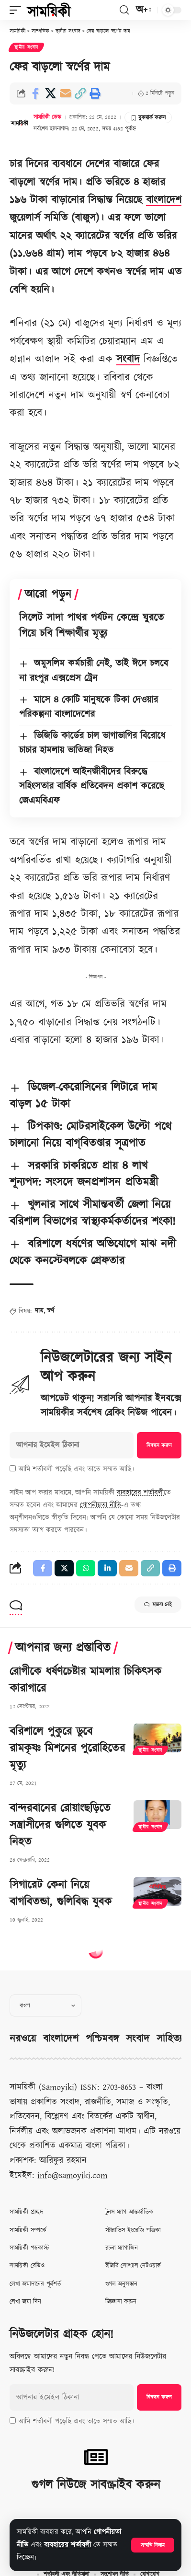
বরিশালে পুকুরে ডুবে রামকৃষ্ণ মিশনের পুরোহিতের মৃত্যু (67, 1748)
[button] (152, 2545)
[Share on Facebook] (35, 93)
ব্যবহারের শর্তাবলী (67, 2545)
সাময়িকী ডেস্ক (47, 117)
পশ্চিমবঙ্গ (102, 2038)
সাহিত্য (169, 2038)
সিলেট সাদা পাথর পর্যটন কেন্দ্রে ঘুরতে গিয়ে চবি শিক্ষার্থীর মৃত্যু (91, 625)
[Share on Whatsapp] (85, 1568)
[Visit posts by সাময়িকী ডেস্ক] (20, 123)
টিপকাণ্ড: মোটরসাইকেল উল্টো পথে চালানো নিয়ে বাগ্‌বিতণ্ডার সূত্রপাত (90, 1135)
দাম (39, 1311)
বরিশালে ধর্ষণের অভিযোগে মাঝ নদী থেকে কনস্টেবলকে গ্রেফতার (93, 1252)
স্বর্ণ (50, 1311)
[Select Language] (45, 2005)
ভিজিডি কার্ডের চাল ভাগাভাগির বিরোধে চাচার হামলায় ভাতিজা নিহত (92, 743)
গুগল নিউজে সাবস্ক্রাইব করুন (95, 2485)
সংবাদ (128, 359)
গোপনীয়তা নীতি (100, 1505)
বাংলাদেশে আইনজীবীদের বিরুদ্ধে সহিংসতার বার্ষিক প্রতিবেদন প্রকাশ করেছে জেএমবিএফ (91, 786)
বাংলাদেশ (163, 200)
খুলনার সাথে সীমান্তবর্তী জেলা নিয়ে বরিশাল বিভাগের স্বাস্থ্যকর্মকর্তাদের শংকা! (93, 1213)
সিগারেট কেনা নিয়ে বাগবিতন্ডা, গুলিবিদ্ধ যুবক (61, 1893)
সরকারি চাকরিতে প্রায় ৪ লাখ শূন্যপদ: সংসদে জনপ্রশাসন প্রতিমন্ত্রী (84, 1174)
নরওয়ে (23, 2038)
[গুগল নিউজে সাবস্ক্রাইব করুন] (96, 2457)
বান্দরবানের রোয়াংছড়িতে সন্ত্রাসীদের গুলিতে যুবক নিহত (60, 1825)
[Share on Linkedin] (107, 1568)
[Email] (65, 93)
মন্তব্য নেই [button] (158, 1605)
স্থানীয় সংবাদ (26, 47)
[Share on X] (50, 93)
